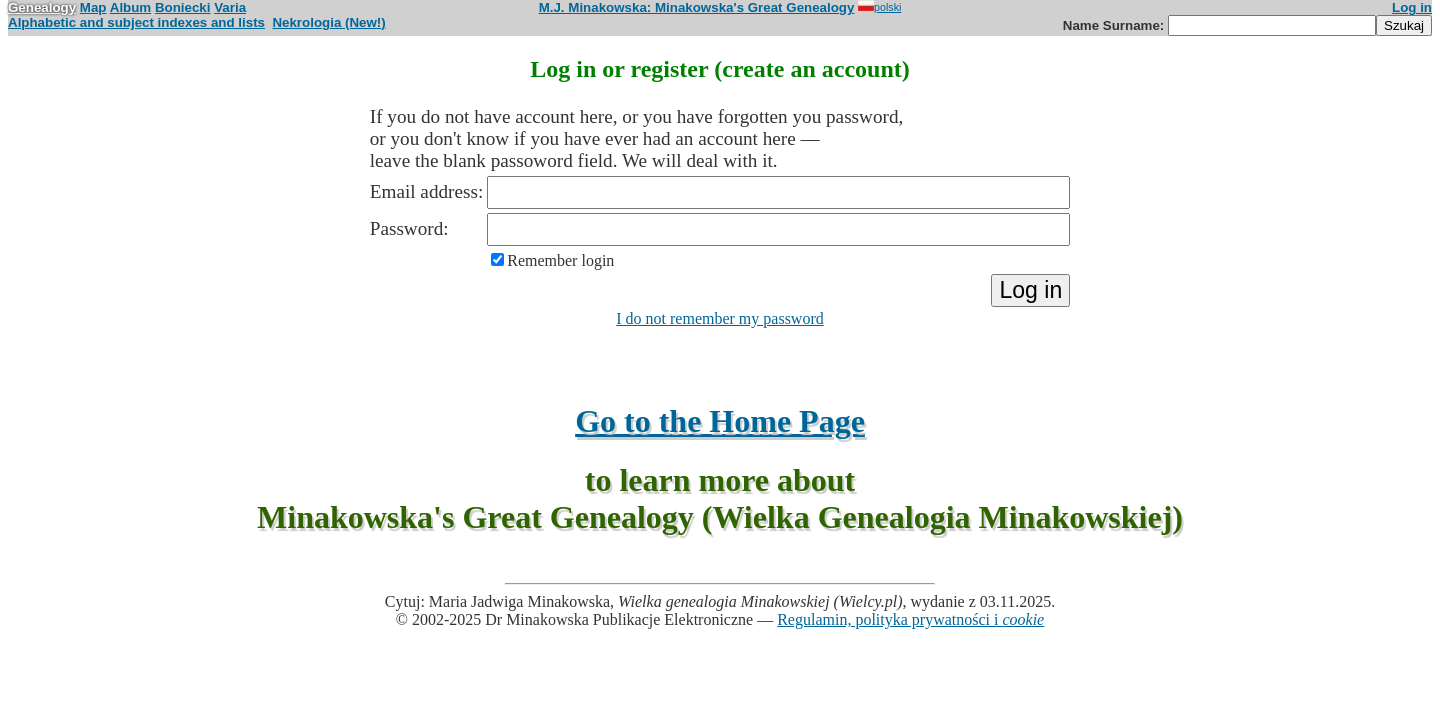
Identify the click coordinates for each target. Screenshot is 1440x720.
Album (130, 7)
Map (93, 7)
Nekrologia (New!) (328, 22)
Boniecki (183, 7)
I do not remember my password (720, 318)
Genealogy (42, 7)
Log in (1412, 7)
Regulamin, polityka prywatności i (910, 619)
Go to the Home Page (720, 421)
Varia (230, 7)
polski (879, 7)
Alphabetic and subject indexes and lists (136, 22)
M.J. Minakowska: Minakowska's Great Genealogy (697, 7)
